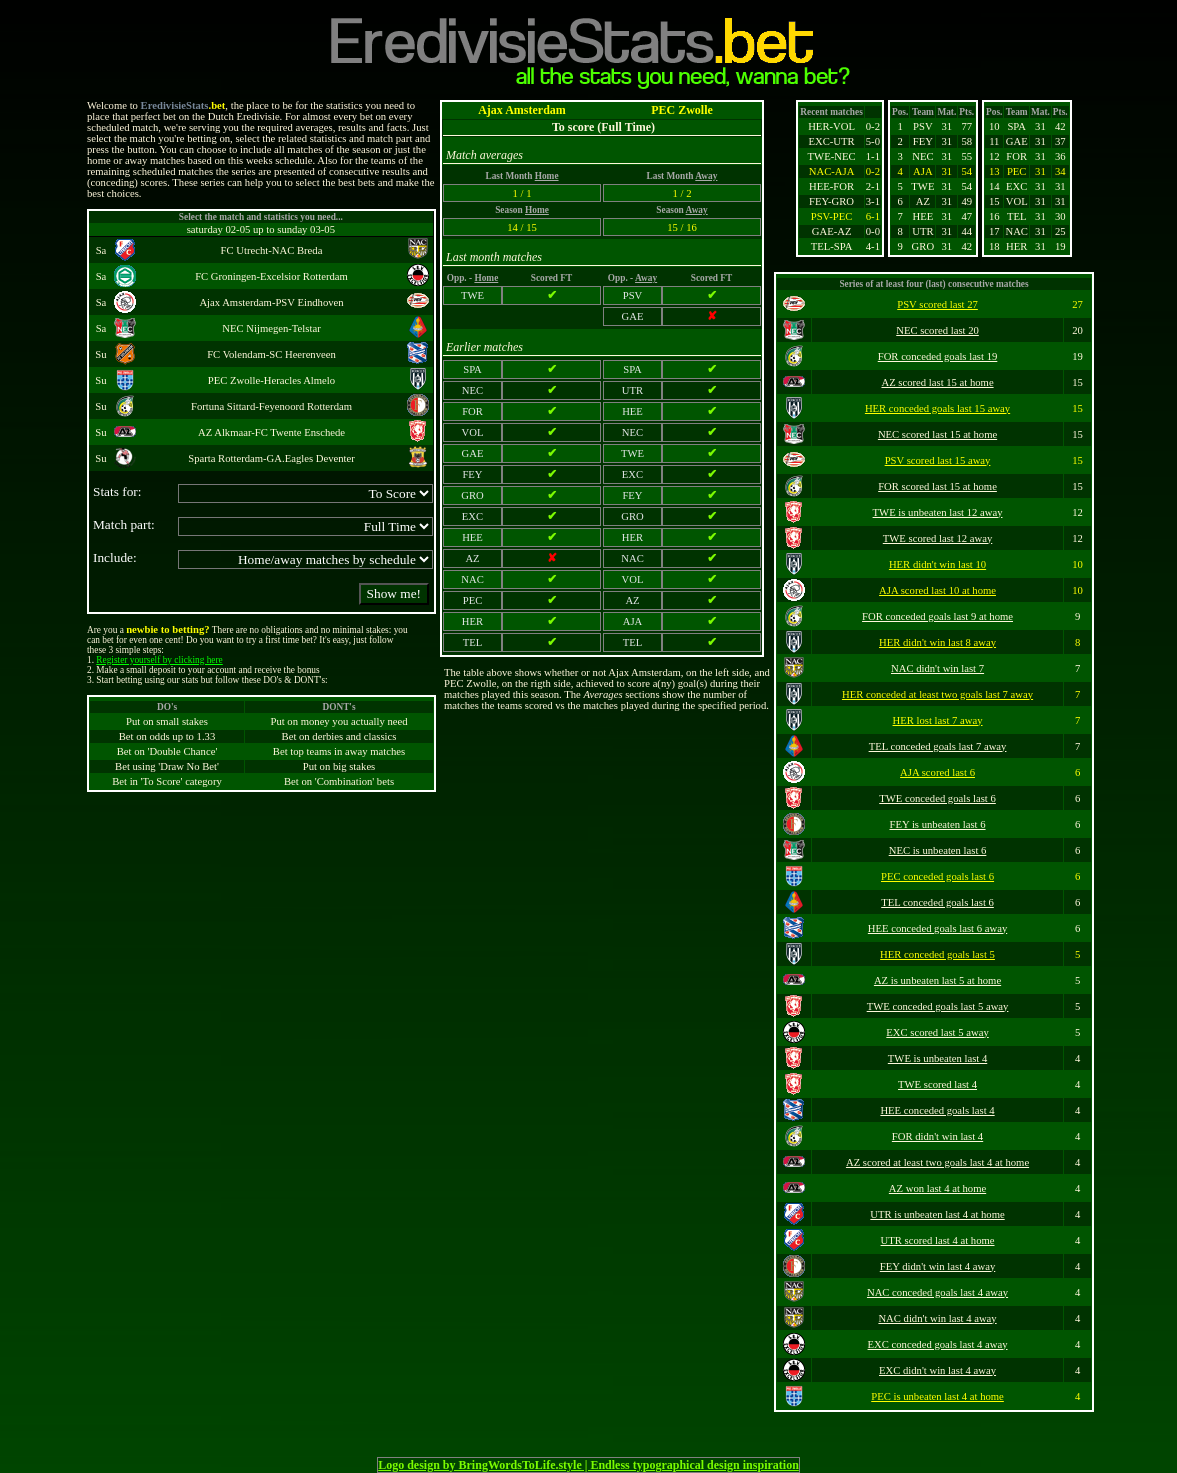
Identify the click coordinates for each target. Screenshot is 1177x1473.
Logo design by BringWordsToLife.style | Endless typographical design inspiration (588, 1465)
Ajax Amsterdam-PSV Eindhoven (271, 302)
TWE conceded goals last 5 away (938, 1006)
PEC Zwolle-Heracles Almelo (271, 380)
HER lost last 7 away (938, 720)
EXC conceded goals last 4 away (938, 1344)
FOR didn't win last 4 (937, 1136)
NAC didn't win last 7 (937, 668)
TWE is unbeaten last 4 (937, 1058)
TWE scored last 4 (937, 1084)
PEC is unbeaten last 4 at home (937, 1396)
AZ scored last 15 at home (937, 382)
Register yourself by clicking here (159, 660)
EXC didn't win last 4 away (937, 1370)
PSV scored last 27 (937, 304)
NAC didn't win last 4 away (937, 1318)
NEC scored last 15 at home (937, 434)
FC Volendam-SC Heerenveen (271, 354)
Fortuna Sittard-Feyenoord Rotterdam (271, 406)
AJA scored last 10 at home (937, 590)
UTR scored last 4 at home (938, 1240)
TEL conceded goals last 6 (937, 902)
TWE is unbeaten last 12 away (938, 512)
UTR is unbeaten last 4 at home (937, 1214)
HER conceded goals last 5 (937, 954)
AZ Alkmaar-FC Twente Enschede (271, 432)
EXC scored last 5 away (937, 1032)
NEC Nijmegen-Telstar (271, 328)
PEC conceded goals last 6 (937, 876)
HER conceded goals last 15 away (937, 408)
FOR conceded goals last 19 (938, 356)
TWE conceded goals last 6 (937, 798)
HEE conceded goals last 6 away (937, 928)
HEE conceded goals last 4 (937, 1110)
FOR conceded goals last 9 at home (937, 616)
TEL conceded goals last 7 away (938, 746)
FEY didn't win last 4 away (937, 1266)
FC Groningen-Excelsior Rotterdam (271, 276)
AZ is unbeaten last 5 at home (937, 980)
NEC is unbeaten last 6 (938, 850)
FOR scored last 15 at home (937, 486)
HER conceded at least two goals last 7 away (937, 694)
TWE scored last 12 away (937, 538)
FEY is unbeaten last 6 (937, 824)
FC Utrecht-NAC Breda (272, 250)
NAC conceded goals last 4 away (937, 1292)
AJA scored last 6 (937, 772)
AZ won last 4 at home (937, 1188)
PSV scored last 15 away (938, 460)
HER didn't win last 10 (937, 564)
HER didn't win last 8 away (937, 642)
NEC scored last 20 (937, 330)
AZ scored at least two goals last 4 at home (937, 1162)
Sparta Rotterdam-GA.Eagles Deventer (271, 458)
